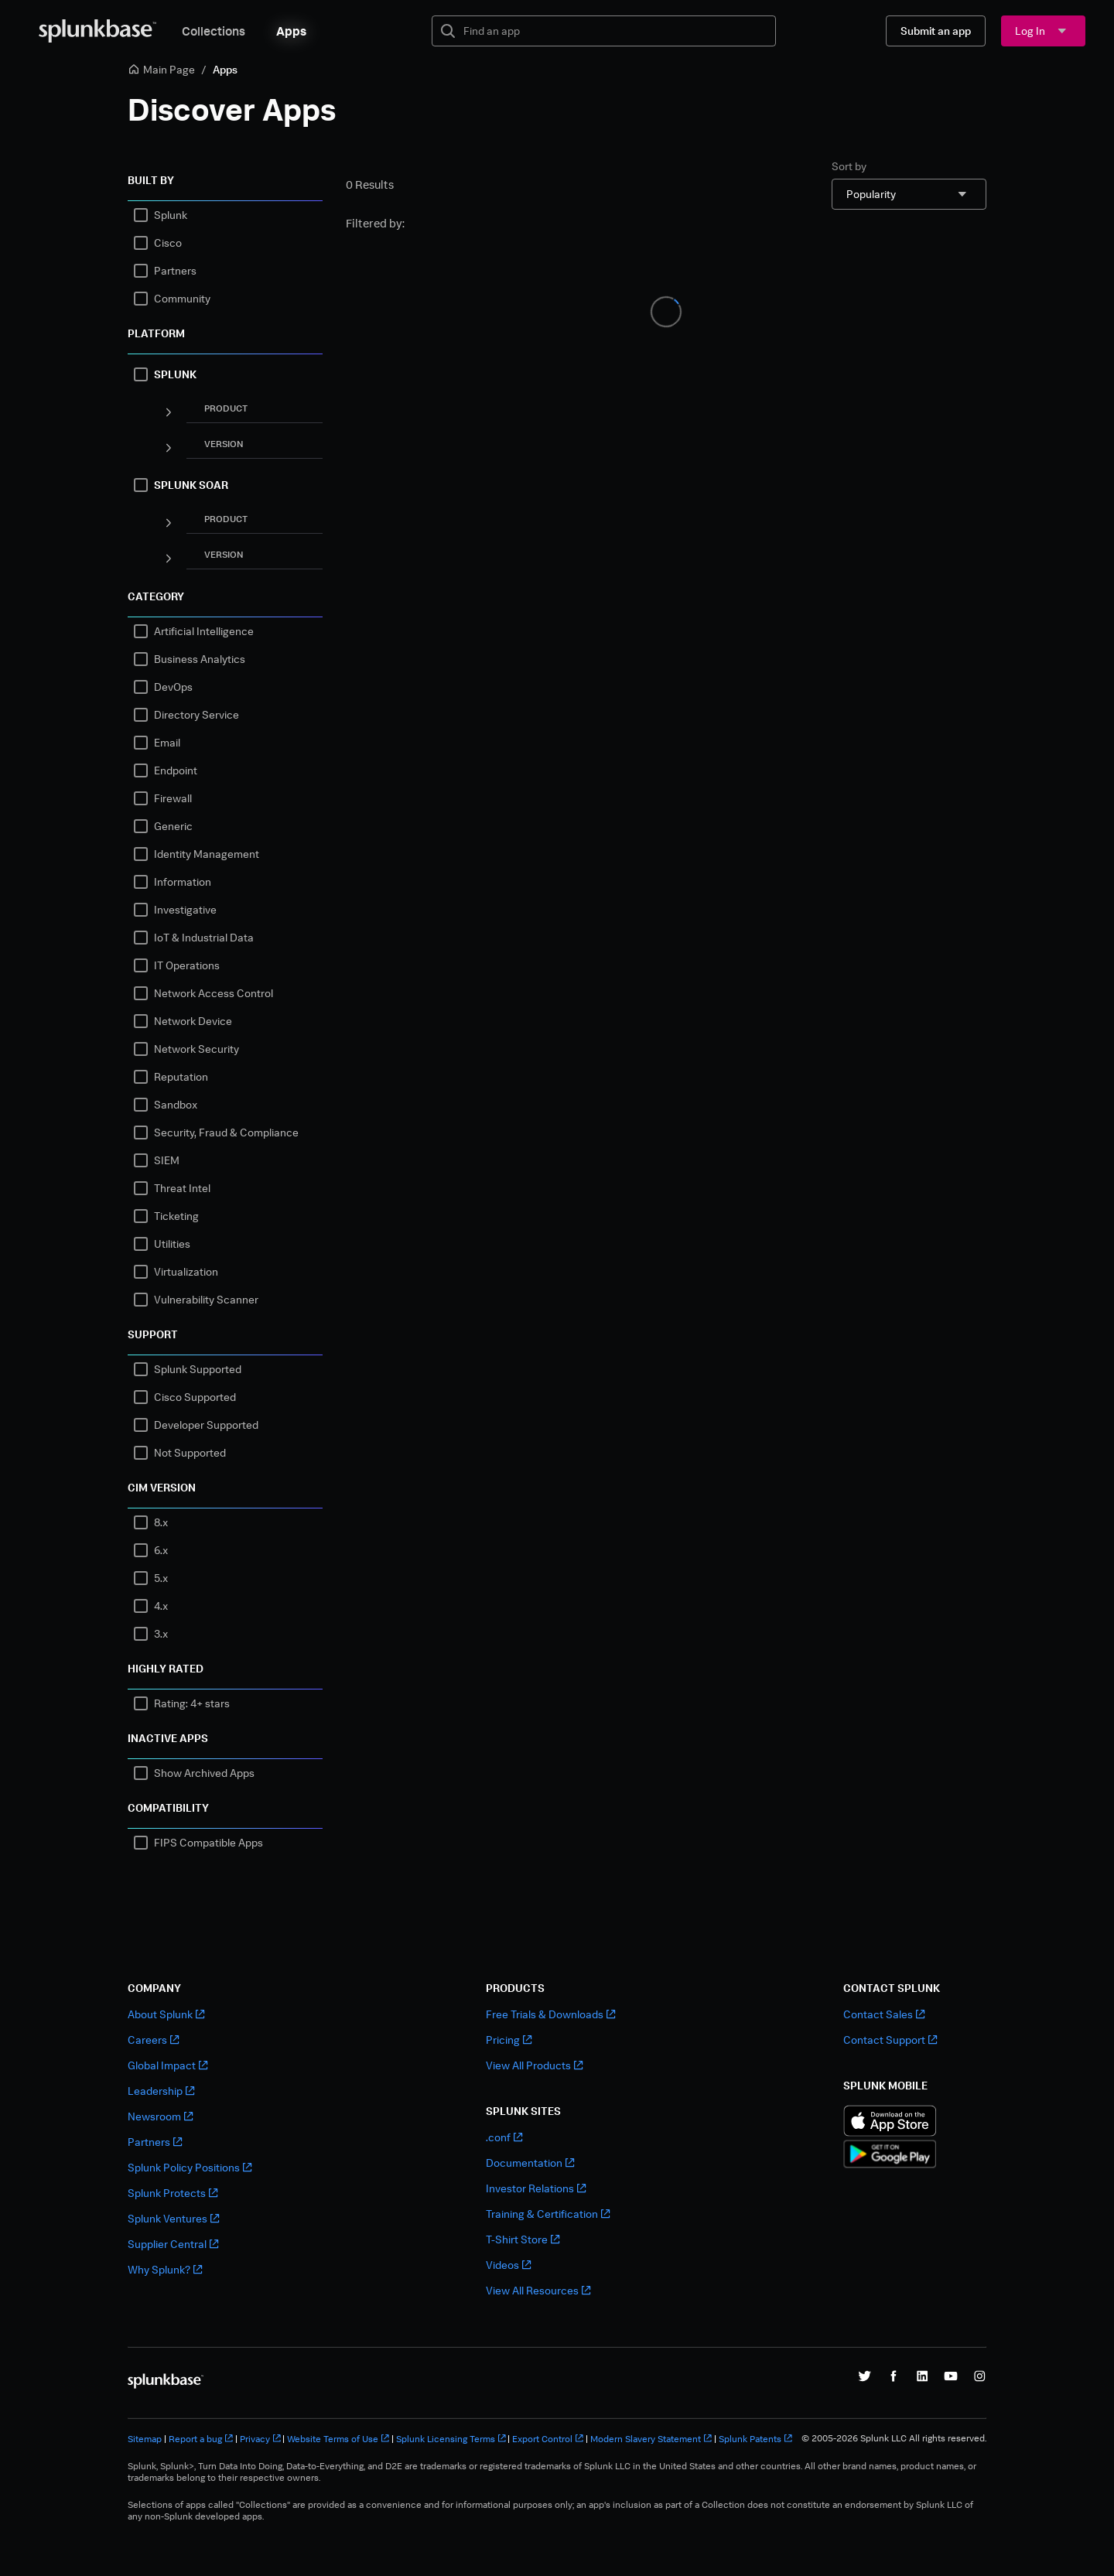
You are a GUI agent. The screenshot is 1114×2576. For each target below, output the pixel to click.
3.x (161, 1633)
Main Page (161, 69)
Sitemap (145, 2438)
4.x (161, 1605)
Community (182, 298)
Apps (291, 31)
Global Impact (167, 2065)
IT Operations (187, 965)
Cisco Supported (195, 1396)
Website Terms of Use (338, 2438)
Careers (153, 2039)
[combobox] (909, 194)
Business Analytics (199, 658)
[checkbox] (141, 215)
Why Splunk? (165, 2269)
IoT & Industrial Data (204, 937)
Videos (508, 2264)
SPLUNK (175, 374)
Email (167, 742)
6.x (161, 1549)
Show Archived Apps (204, 1772)
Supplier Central (173, 2243)
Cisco (168, 242)
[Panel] (168, 412)
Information (182, 881)
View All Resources (538, 2290)
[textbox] (614, 31)
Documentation (530, 2162)
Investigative (185, 909)
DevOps (173, 686)
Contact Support (890, 2039)
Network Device (193, 1020)
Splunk (170, 214)
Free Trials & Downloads (550, 2014)
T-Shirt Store (522, 2239)
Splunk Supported (197, 1368)
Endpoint (175, 770)
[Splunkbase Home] (97, 31)
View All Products (534, 2065)
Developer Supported (206, 1424)
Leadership (161, 2090)
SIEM (166, 1160)
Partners (175, 270)
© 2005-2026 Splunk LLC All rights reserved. (893, 2438)
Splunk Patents (755, 2438)
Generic (173, 825)
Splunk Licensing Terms (451, 2438)
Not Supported (190, 1452)
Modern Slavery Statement (651, 2438)
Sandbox (175, 1104)
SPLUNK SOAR (191, 484)
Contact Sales (883, 2014)
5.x (161, 1577)
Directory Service (196, 714)
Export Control (547, 2438)
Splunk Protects (172, 2192)
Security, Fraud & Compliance (226, 1132)
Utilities (172, 1243)
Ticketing (176, 1215)
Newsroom (160, 2116)
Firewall (173, 798)
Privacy (260, 2438)
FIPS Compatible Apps (208, 1842)
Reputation (181, 1076)
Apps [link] (225, 69)
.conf (504, 2137)
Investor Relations (536, 2188)
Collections (213, 31)
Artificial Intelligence (204, 630)
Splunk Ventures (173, 2218)
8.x (161, 1522)
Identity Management (206, 853)
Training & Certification (548, 2213)
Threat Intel (182, 1187)
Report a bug (201, 2438)
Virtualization (186, 1271)
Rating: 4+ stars (192, 1703)
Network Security (196, 1048)
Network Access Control (213, 992)
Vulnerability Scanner (206, 1299)
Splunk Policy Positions (189, 2167)
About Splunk (166, 2014)
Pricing (508, 2039)
